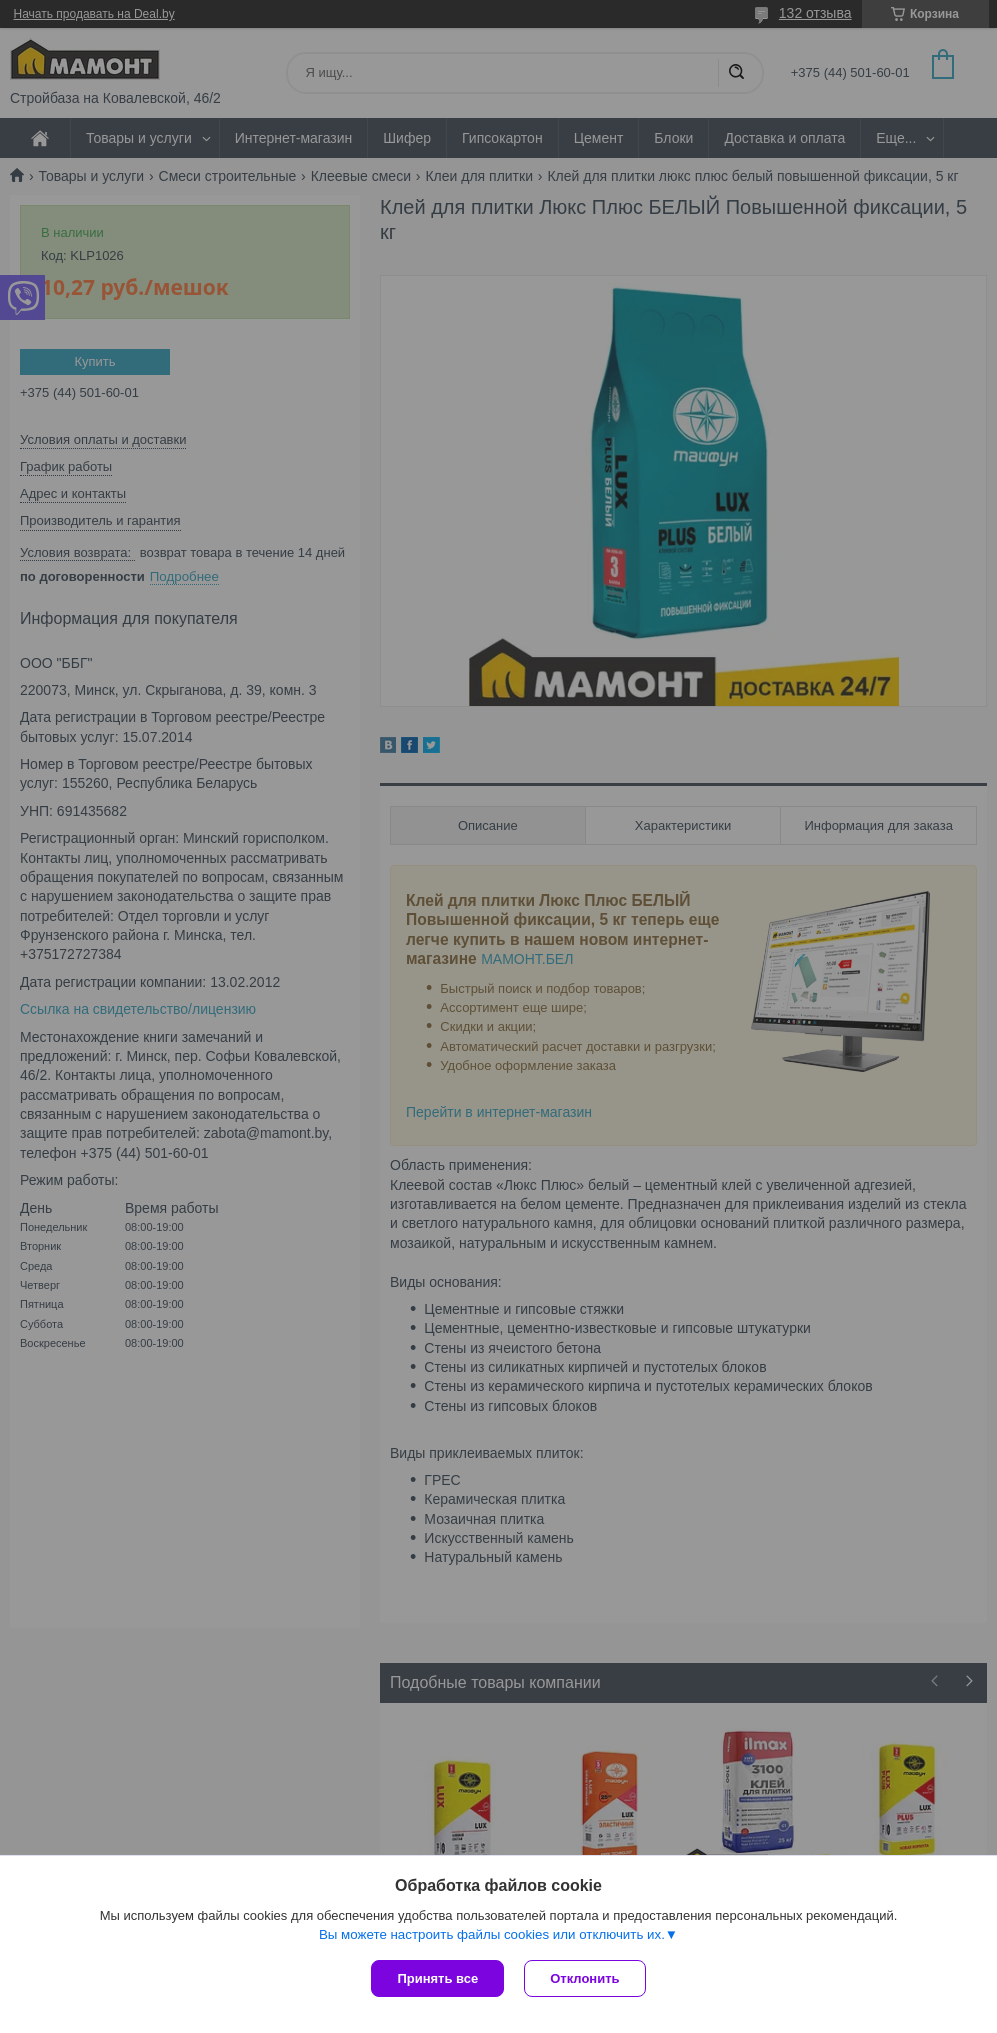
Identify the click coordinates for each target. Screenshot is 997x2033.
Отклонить (584, 1978)
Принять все (437, 1978)
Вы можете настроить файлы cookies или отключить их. (492, 1934)
